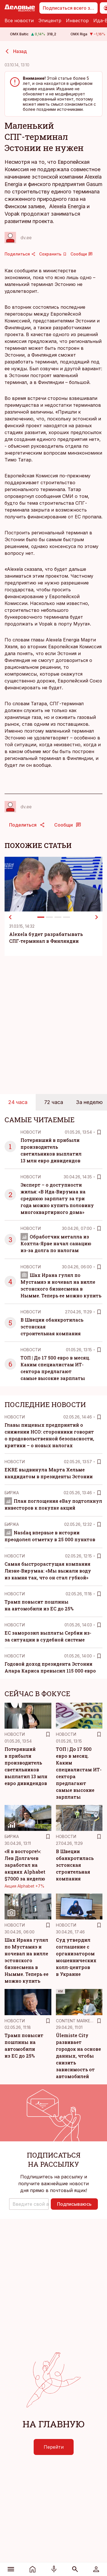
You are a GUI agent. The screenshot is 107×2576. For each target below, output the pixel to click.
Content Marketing (78, 2020)
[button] (29, 2204)
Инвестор (77, 20)
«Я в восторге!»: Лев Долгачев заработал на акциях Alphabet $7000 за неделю (25, 1865)
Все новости (19, 20)
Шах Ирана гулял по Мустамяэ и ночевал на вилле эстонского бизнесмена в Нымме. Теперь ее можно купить (27, 1960)
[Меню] (11, 2569)
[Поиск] (75, 2569)
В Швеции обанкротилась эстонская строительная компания (75, 1865)
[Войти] (96, 2569)
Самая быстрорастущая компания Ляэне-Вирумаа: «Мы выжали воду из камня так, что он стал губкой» (48, 1571)
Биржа (12, 1492)
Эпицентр (49, 20)
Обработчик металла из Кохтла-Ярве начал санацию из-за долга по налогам (56, 1243)
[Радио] (54, 2569)
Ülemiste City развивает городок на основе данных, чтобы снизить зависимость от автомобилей (78, 2055)
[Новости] (32, 2569)
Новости (31, 1132)
